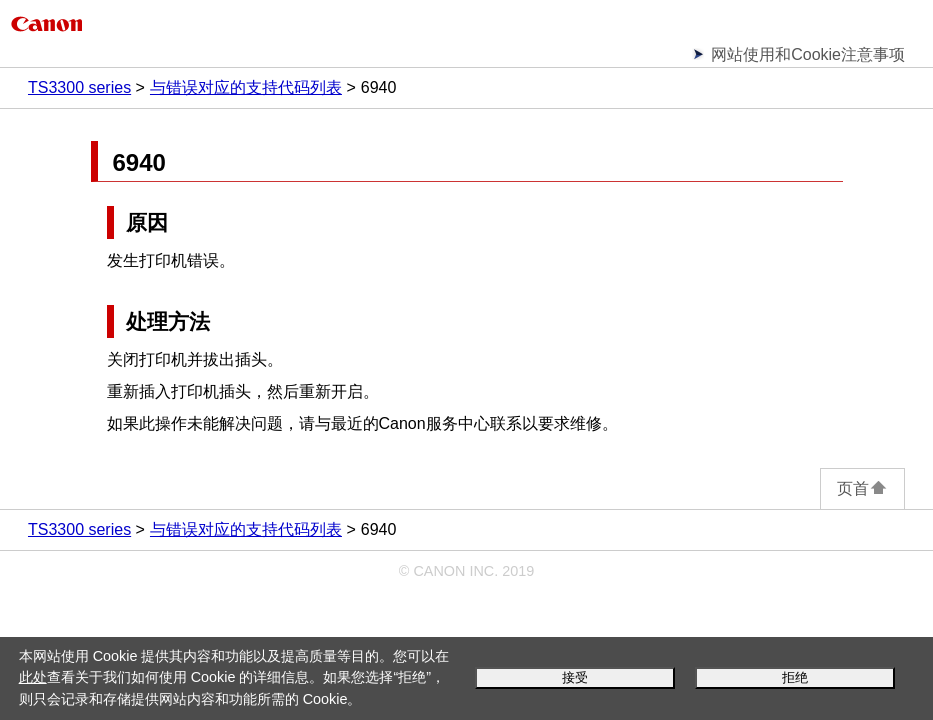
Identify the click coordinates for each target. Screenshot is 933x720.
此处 (33, 677)
